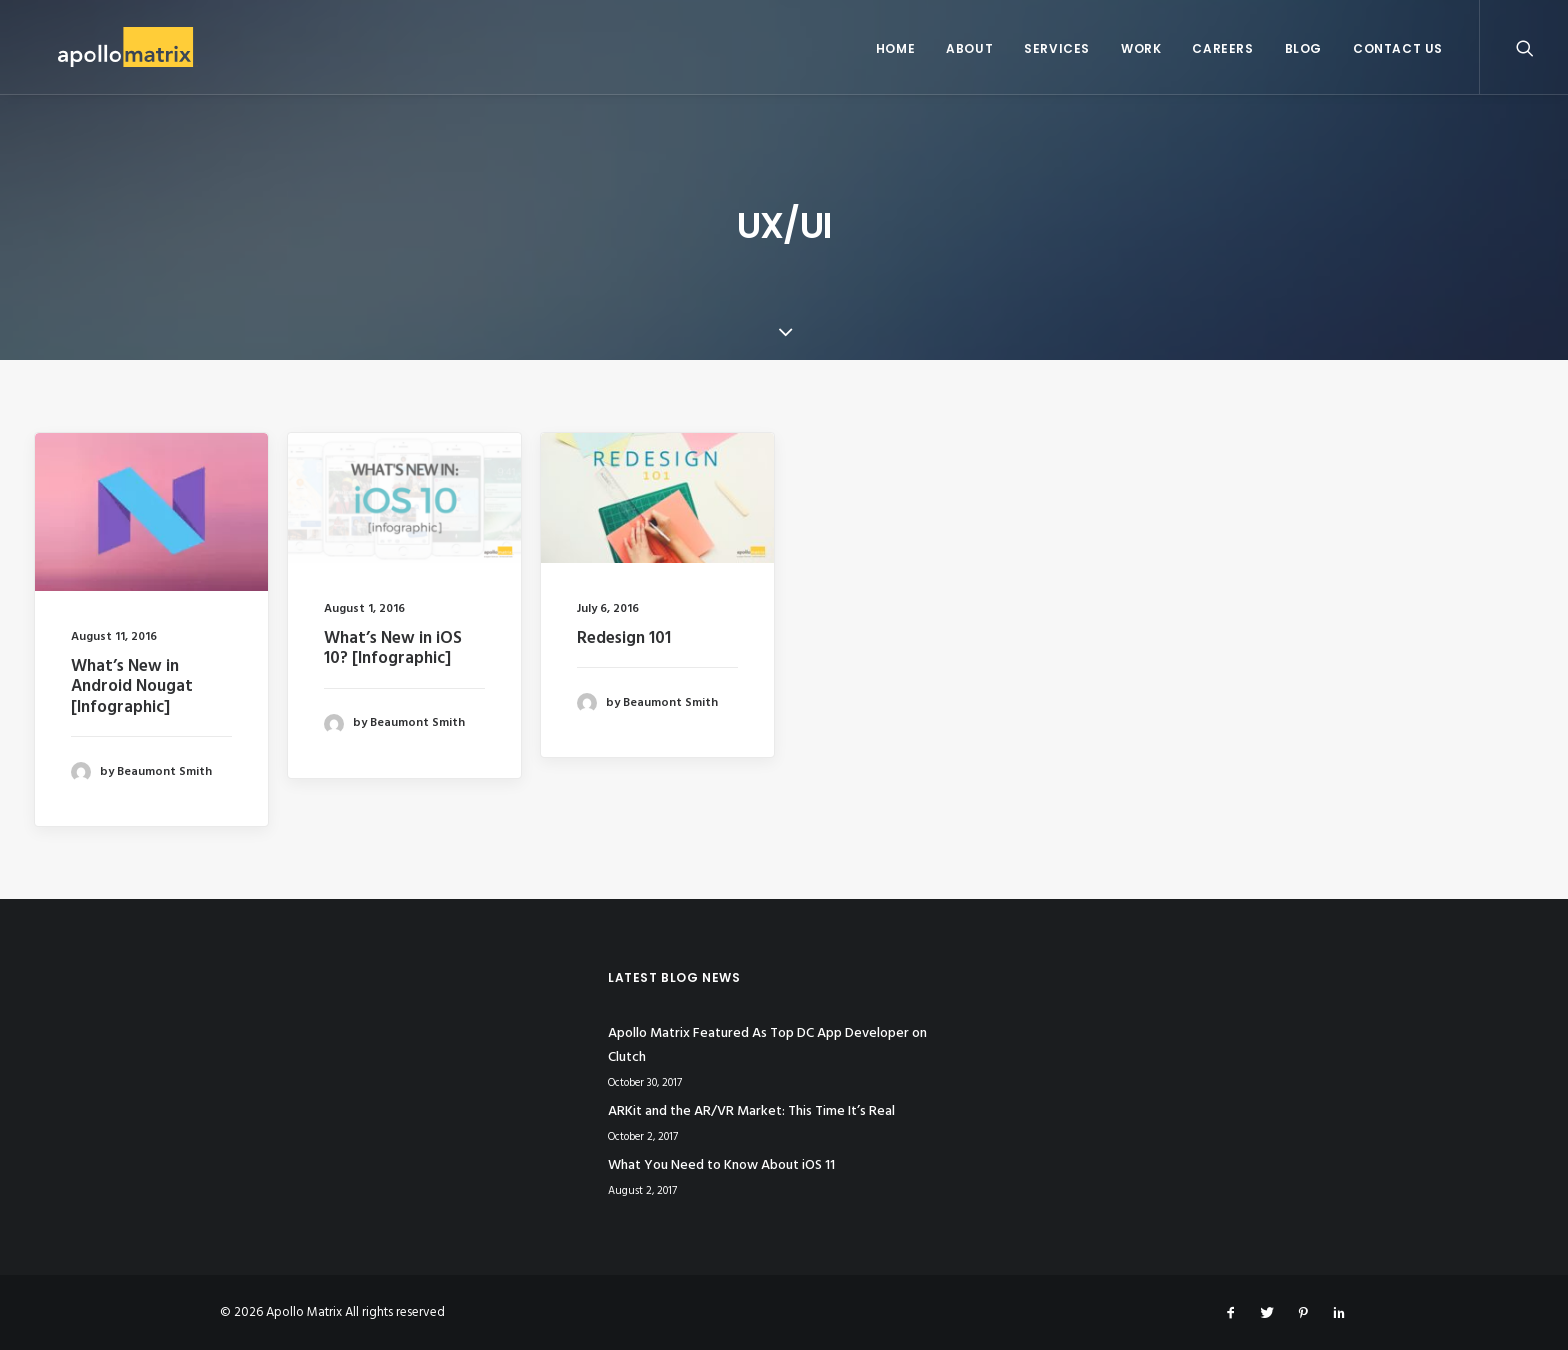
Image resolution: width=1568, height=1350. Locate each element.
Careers (1222, 48)
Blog (1303, 48)
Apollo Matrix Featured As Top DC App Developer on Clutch (767, 1046)
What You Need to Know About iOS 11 (721, 1165)
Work (1141, 48)
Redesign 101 (624, 638)
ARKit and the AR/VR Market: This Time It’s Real (751, 1111)
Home (895, 48)
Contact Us (1398, 48)
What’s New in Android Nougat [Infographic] (132, 687)
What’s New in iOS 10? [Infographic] (393, 648)
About (969, 48)
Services (1057, 48)
